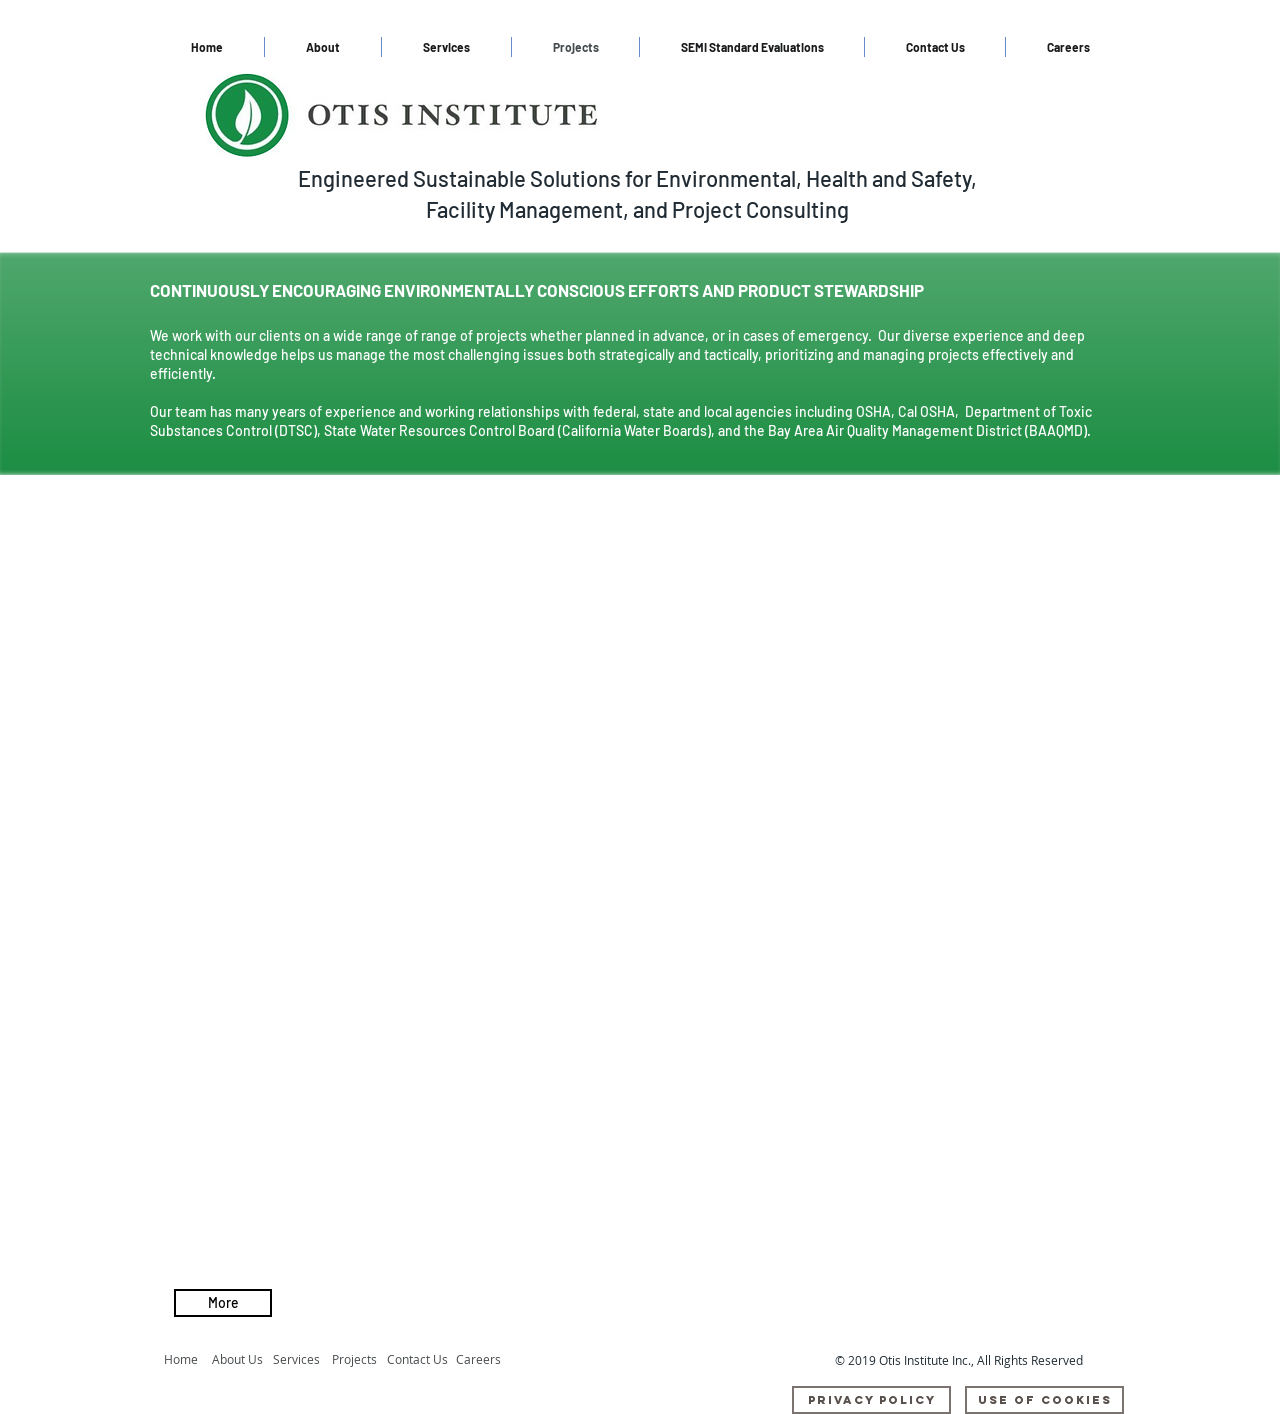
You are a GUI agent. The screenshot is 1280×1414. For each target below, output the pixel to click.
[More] (223, 1303)
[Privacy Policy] (871, 1400)
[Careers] (483, 1360)
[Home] (184, 1360)
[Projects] (359, 1360)
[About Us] (242, 1360)
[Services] (301, 1360)
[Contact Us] (419, 1360)
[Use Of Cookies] (1044, 1400)
